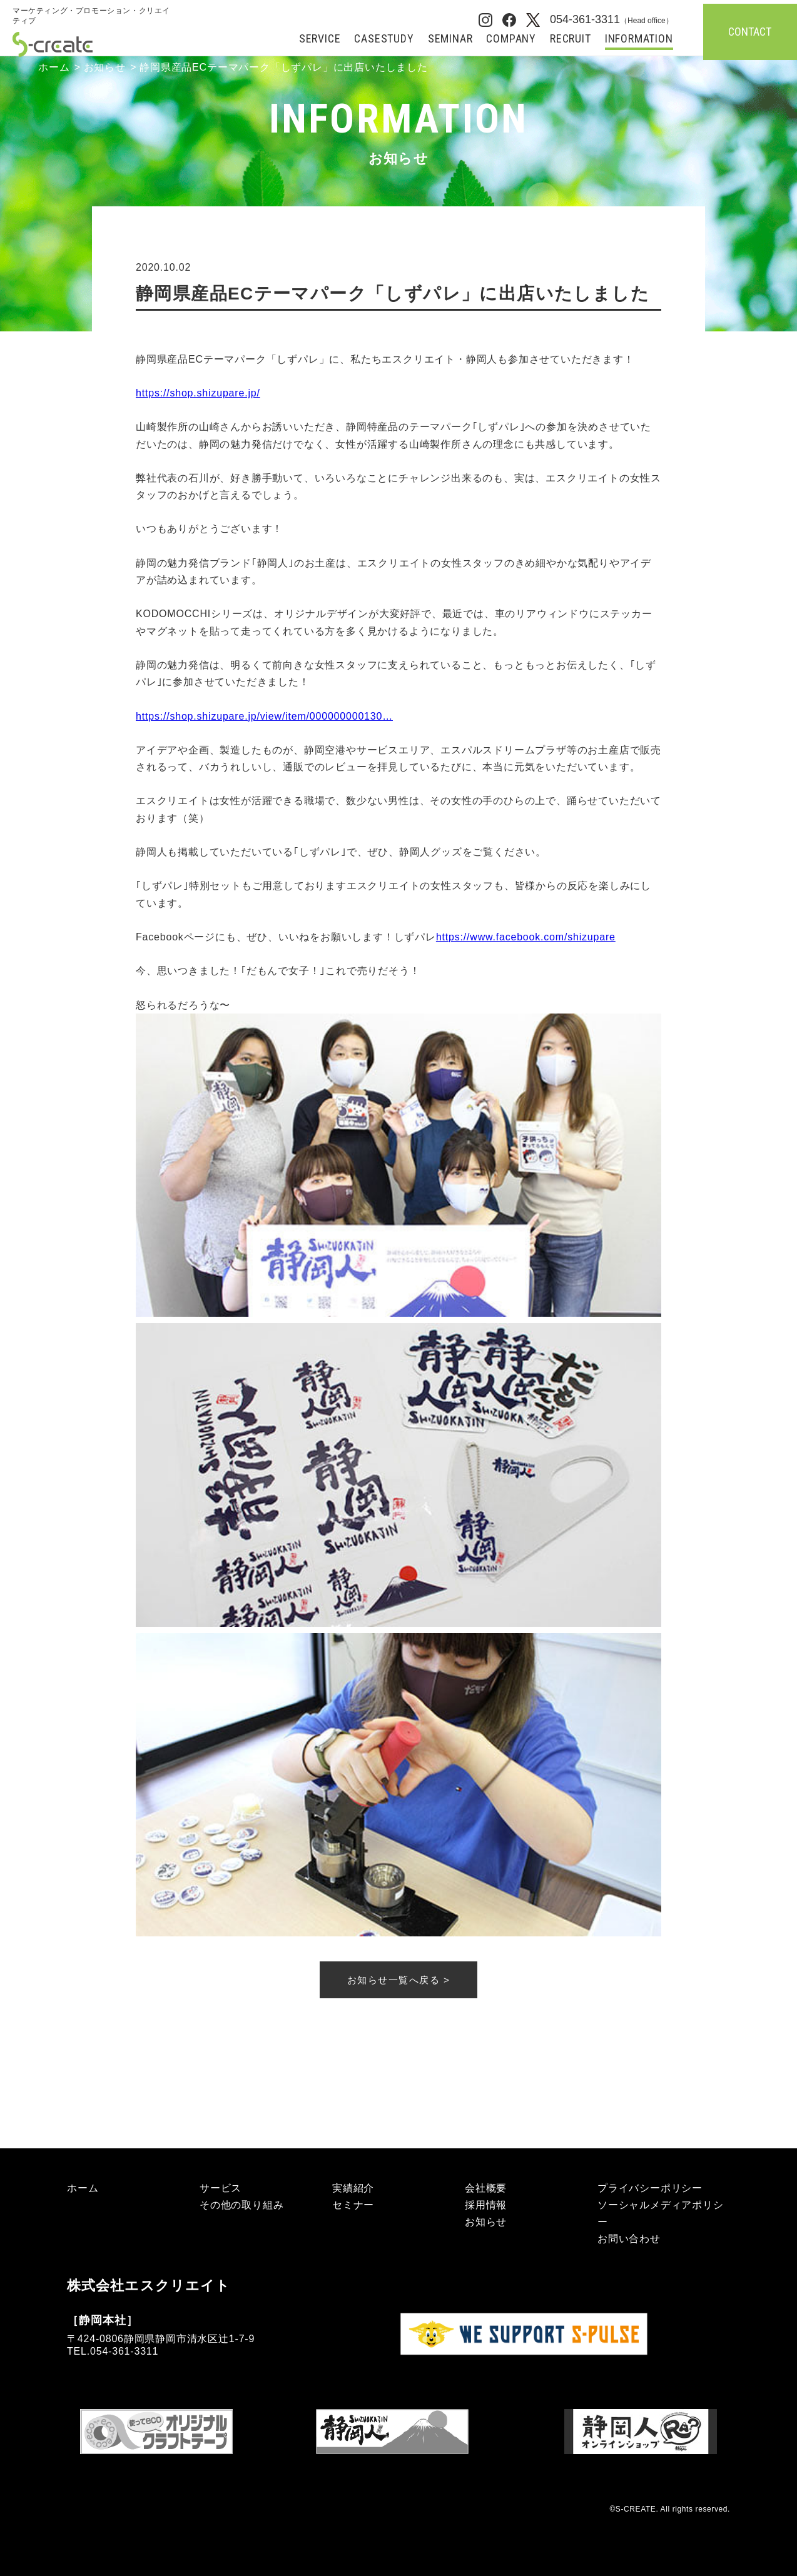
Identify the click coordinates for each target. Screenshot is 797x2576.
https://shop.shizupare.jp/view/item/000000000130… (264, 716)
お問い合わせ (629, 2238)
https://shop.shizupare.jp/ (198, 393)
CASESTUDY (384, 39)
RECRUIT (570, 39)
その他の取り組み (241, 2205)
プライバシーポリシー (650, 2188)
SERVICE (320, 39)
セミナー (353, 2205)
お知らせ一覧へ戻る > (398, 1980)
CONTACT (749, 31)
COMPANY (511, 39)
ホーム (53, 67)
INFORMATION (639, 39)
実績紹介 (353, 2188)
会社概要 (486, 2188)
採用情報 (486, 2205)
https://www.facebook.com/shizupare (526, 937)
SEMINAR (450, 39)
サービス (220, 2188)
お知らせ (105, 67)
